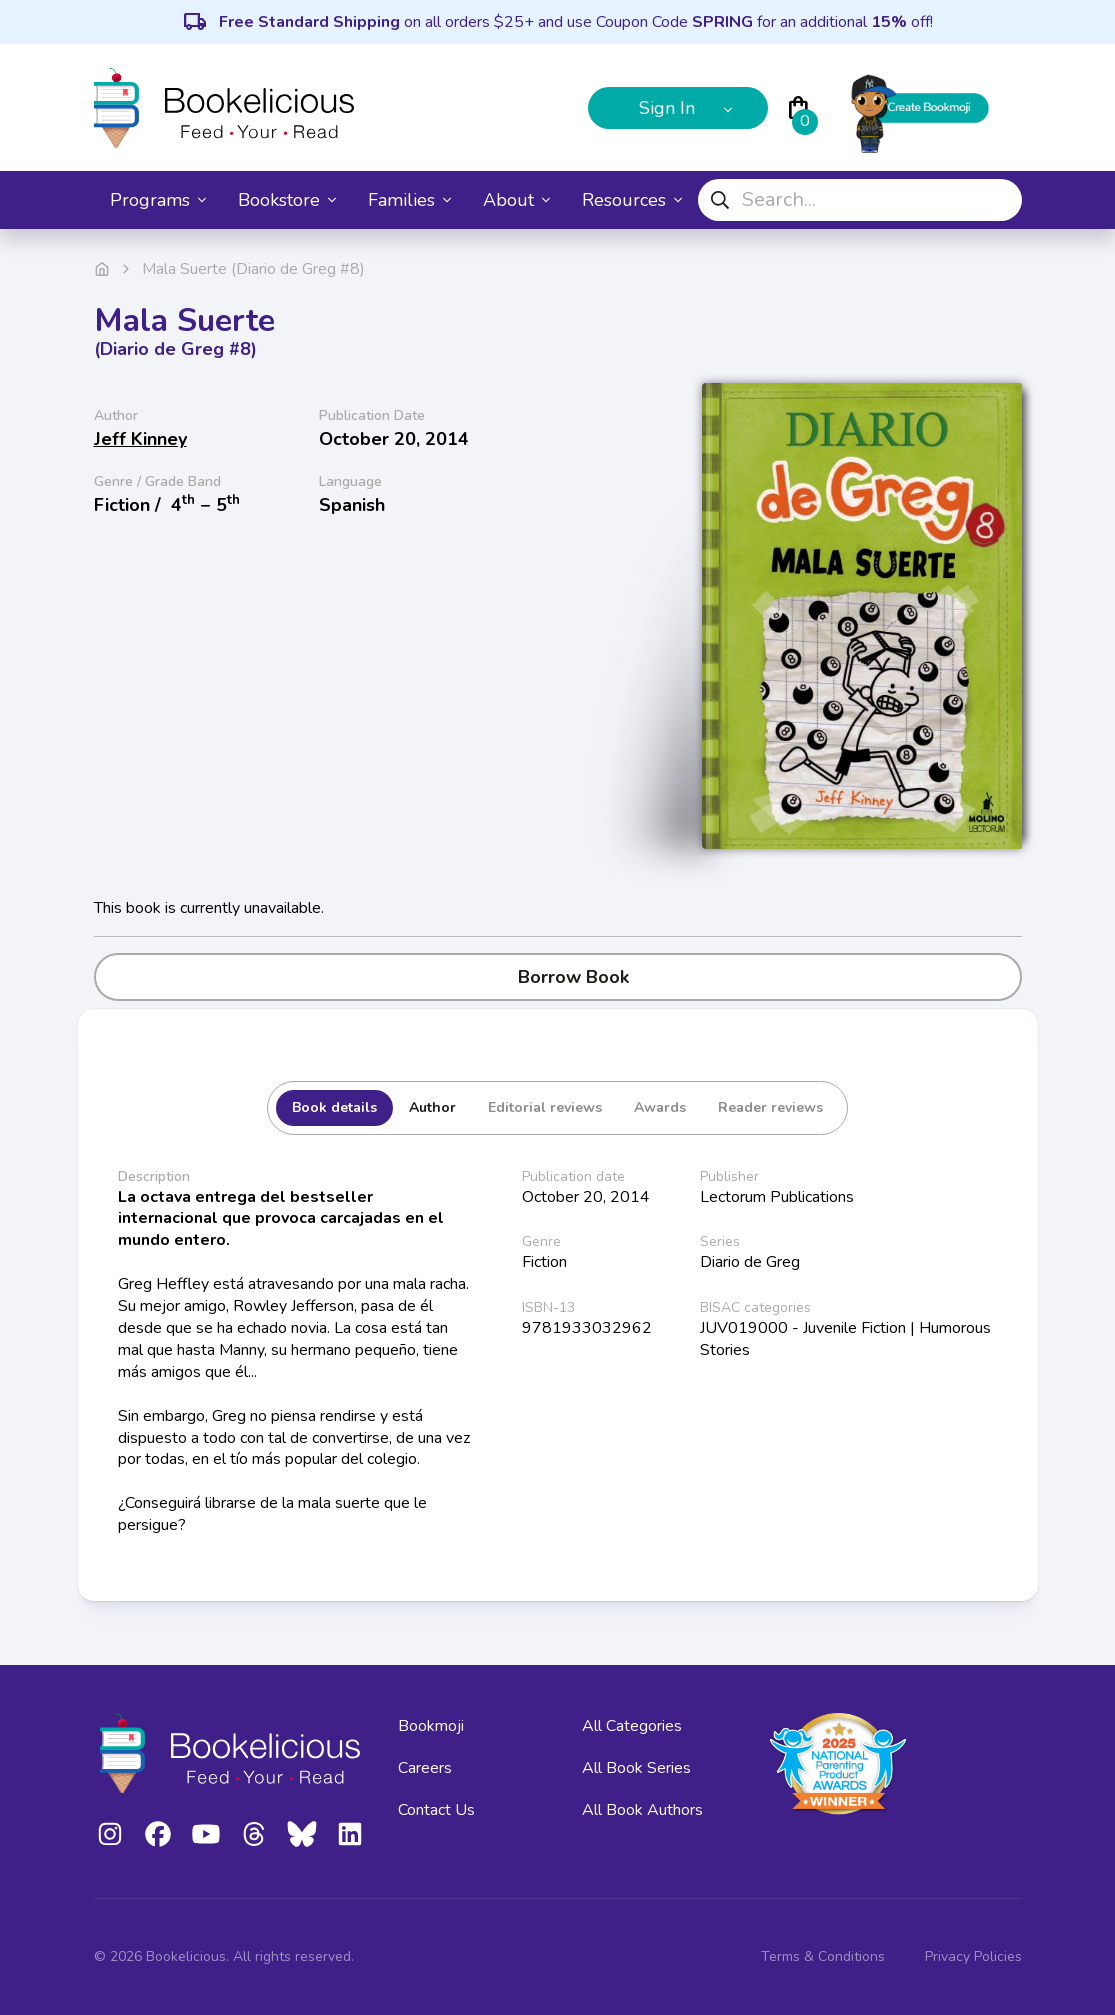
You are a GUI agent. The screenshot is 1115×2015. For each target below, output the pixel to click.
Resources (632, 200)
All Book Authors (642, 1810)
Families (409, 200)
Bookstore (287, 200)
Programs (158, 200)
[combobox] (860, 200)
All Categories (632, 1726)
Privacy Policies (973, 1956)
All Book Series (636, 1768)
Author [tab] (432, 1107)
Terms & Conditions (823, 1956)
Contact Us (436, 1810)
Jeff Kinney (140, 439)
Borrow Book (557, 977)
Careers (425, 1768)
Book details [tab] (334, 1107)
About (516, 200)
